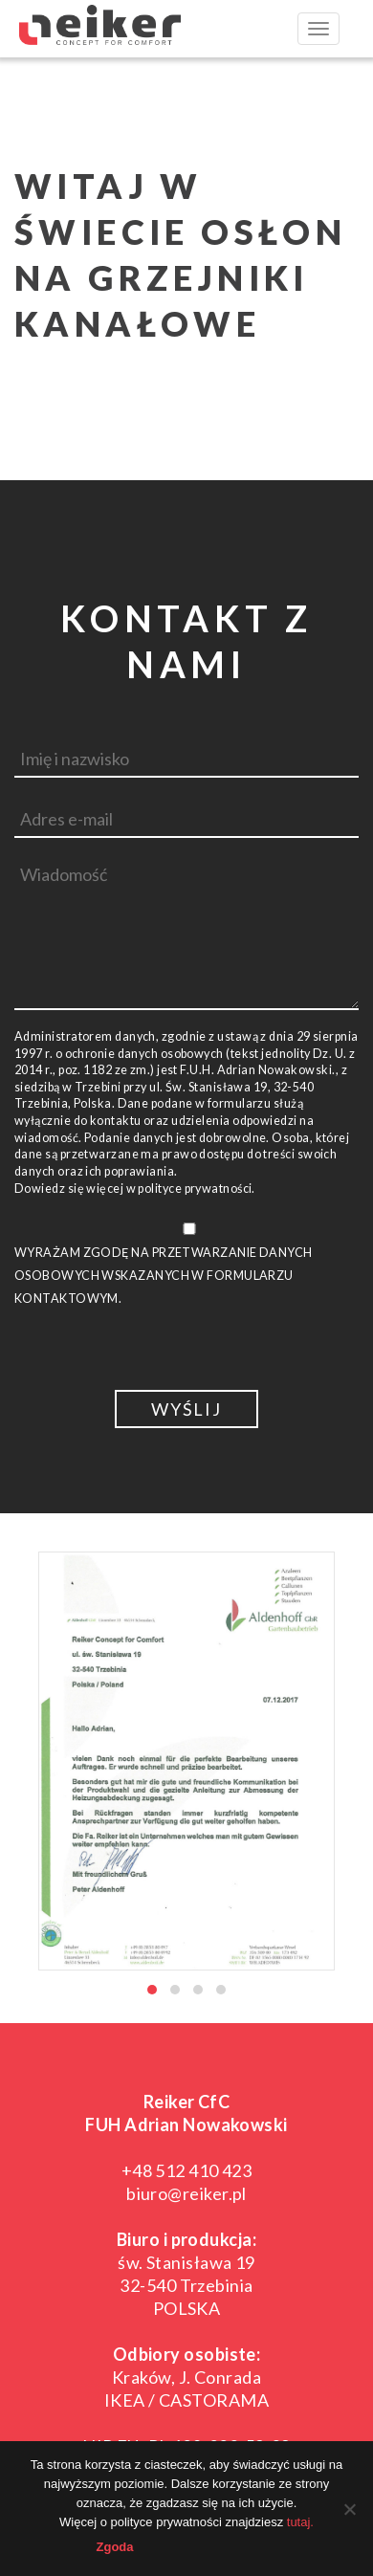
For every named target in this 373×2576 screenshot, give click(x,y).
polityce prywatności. (196, 1188)
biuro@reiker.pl (186, 2193)
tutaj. (300, 2522)
